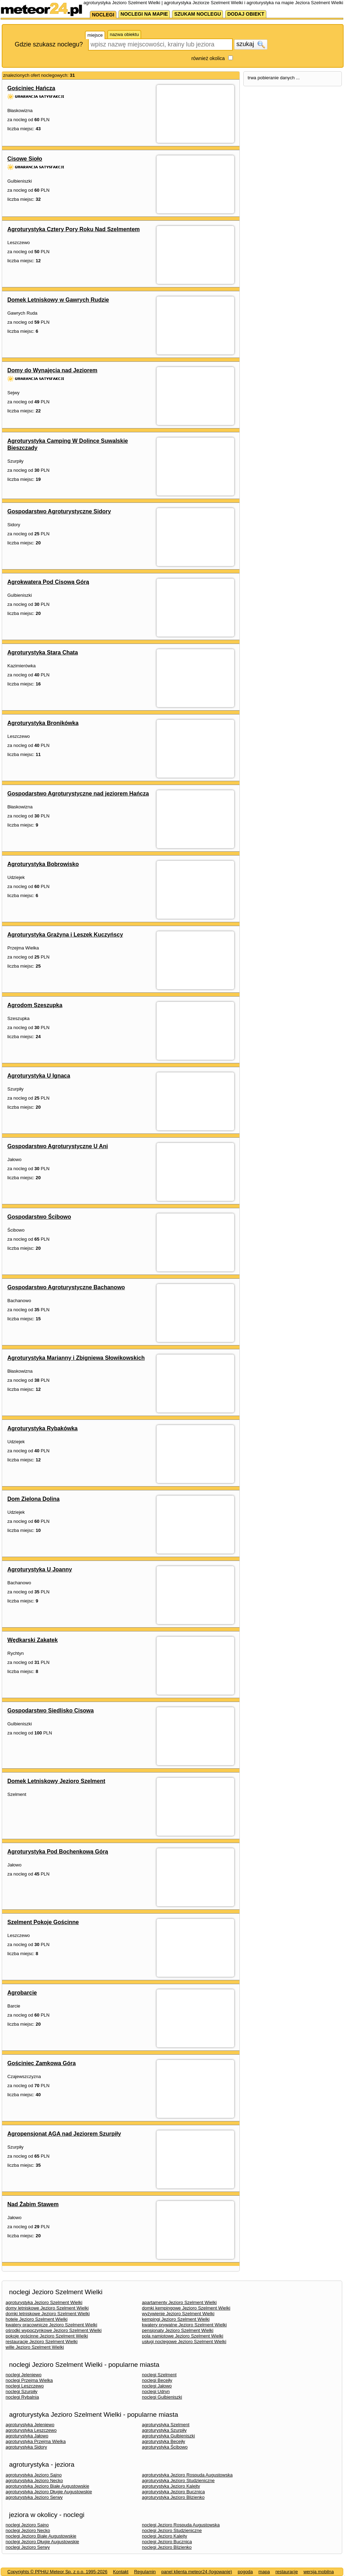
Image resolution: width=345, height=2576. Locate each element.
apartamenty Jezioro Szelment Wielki (179, 2302)
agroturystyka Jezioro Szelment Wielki (44, 2302)
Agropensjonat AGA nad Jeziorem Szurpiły (64, 2134)
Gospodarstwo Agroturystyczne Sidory (59, 511)
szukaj (250, 44)
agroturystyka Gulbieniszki (168, 2435)
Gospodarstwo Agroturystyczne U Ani (57, 1146)
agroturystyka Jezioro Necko (34, 2480)
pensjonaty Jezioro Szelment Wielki (177, 2330)
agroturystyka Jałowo (27, 2435)
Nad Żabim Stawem (33, 2204)
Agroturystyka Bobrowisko (43, 864)
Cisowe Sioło (24, 159)
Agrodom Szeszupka (34, 1005)
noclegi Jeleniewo (24, 2374)
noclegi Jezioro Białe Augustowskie (41, 2536)
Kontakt (120, 2571)
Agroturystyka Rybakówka (42, 1428)
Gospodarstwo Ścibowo (39, 1217)
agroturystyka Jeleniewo (30, 2424)
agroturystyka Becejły (163, 2441)
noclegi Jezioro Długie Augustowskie (42, 2541)
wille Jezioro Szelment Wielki (35, 2347)
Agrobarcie (22, 1993)
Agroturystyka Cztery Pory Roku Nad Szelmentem (73, 229)
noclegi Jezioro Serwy (28, 2547)
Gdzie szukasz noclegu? (49, 44)
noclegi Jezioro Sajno (27, 2524)
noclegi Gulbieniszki (162, 2397)
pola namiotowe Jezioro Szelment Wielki (182, 2336)
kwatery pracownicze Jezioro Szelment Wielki (51, 2324)
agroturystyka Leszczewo (31, 2430)
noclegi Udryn (156, 2391)
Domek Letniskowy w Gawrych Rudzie (58, 300)
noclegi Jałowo (157, 2385)
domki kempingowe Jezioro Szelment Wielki (186, 2308)
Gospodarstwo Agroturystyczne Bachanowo (66, 1287)
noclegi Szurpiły (21, 2391)
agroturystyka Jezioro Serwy (34, 2497)
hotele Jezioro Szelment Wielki (36, 2319)
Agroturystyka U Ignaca (38, 1076)
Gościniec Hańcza (31, 88)
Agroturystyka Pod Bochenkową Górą (57, 1852)
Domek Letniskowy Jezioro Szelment (56, 1781)
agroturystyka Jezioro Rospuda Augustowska (187, 2475)
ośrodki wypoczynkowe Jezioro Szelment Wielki (54, 2330)
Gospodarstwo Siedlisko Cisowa (50, 1710)
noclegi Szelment (159, 2374)
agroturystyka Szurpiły (164, 2430)
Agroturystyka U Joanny (39, 1569)
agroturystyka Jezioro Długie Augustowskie (49, 2491)
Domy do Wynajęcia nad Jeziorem (52, 370)
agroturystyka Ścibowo (165, 2447)
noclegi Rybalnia (22, 2397)
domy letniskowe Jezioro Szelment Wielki (47, 2308)
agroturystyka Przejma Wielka (36, 2441)
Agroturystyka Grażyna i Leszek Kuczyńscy (65, 935)
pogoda (245, 2571)
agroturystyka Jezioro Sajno (34, 2475)
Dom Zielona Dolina (33, 1499)
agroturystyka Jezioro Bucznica (173, 2491)
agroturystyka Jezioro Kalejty (171, 2486)
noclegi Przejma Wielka (29, 2380)
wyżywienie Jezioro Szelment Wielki (178, 2313)
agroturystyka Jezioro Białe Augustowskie (47, 2486)
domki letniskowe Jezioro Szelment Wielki (48, 2313)
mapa (264, 2571)
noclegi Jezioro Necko (28, 2530)
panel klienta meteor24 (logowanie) (196, 2571)
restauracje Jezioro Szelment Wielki (42, 2341)
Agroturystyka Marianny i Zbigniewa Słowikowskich (76, 1358)
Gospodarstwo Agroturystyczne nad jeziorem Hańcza (78, 794)
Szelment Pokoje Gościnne (43, 1922)
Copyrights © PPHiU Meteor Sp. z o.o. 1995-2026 (57, 2571)
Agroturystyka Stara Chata (42, 652)
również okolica (208, 58)
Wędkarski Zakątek (32, 1640)
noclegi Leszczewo (25, 2385)
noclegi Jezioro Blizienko (167, 2547)
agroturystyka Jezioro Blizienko (173, 2497)
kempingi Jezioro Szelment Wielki (176, 2319)
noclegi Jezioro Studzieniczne (172, 2530)
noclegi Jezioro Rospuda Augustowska (181, 2524)
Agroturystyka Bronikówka (43, 723)
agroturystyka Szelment (165, 2424)
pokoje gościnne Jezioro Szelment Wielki (47, 2336)
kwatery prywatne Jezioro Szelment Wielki (184, 2324)
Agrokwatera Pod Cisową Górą (48, 582)
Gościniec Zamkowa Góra (41, 2063)
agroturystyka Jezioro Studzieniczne (178, 2480)
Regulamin (145, 2571)
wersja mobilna (318, 2571)
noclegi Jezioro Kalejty (164, 2536)
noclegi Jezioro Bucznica (167, 2541)
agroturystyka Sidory (26, 2447)
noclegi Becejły (157, 2380)
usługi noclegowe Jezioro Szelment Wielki (184, 2341)
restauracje (286, 2571)
